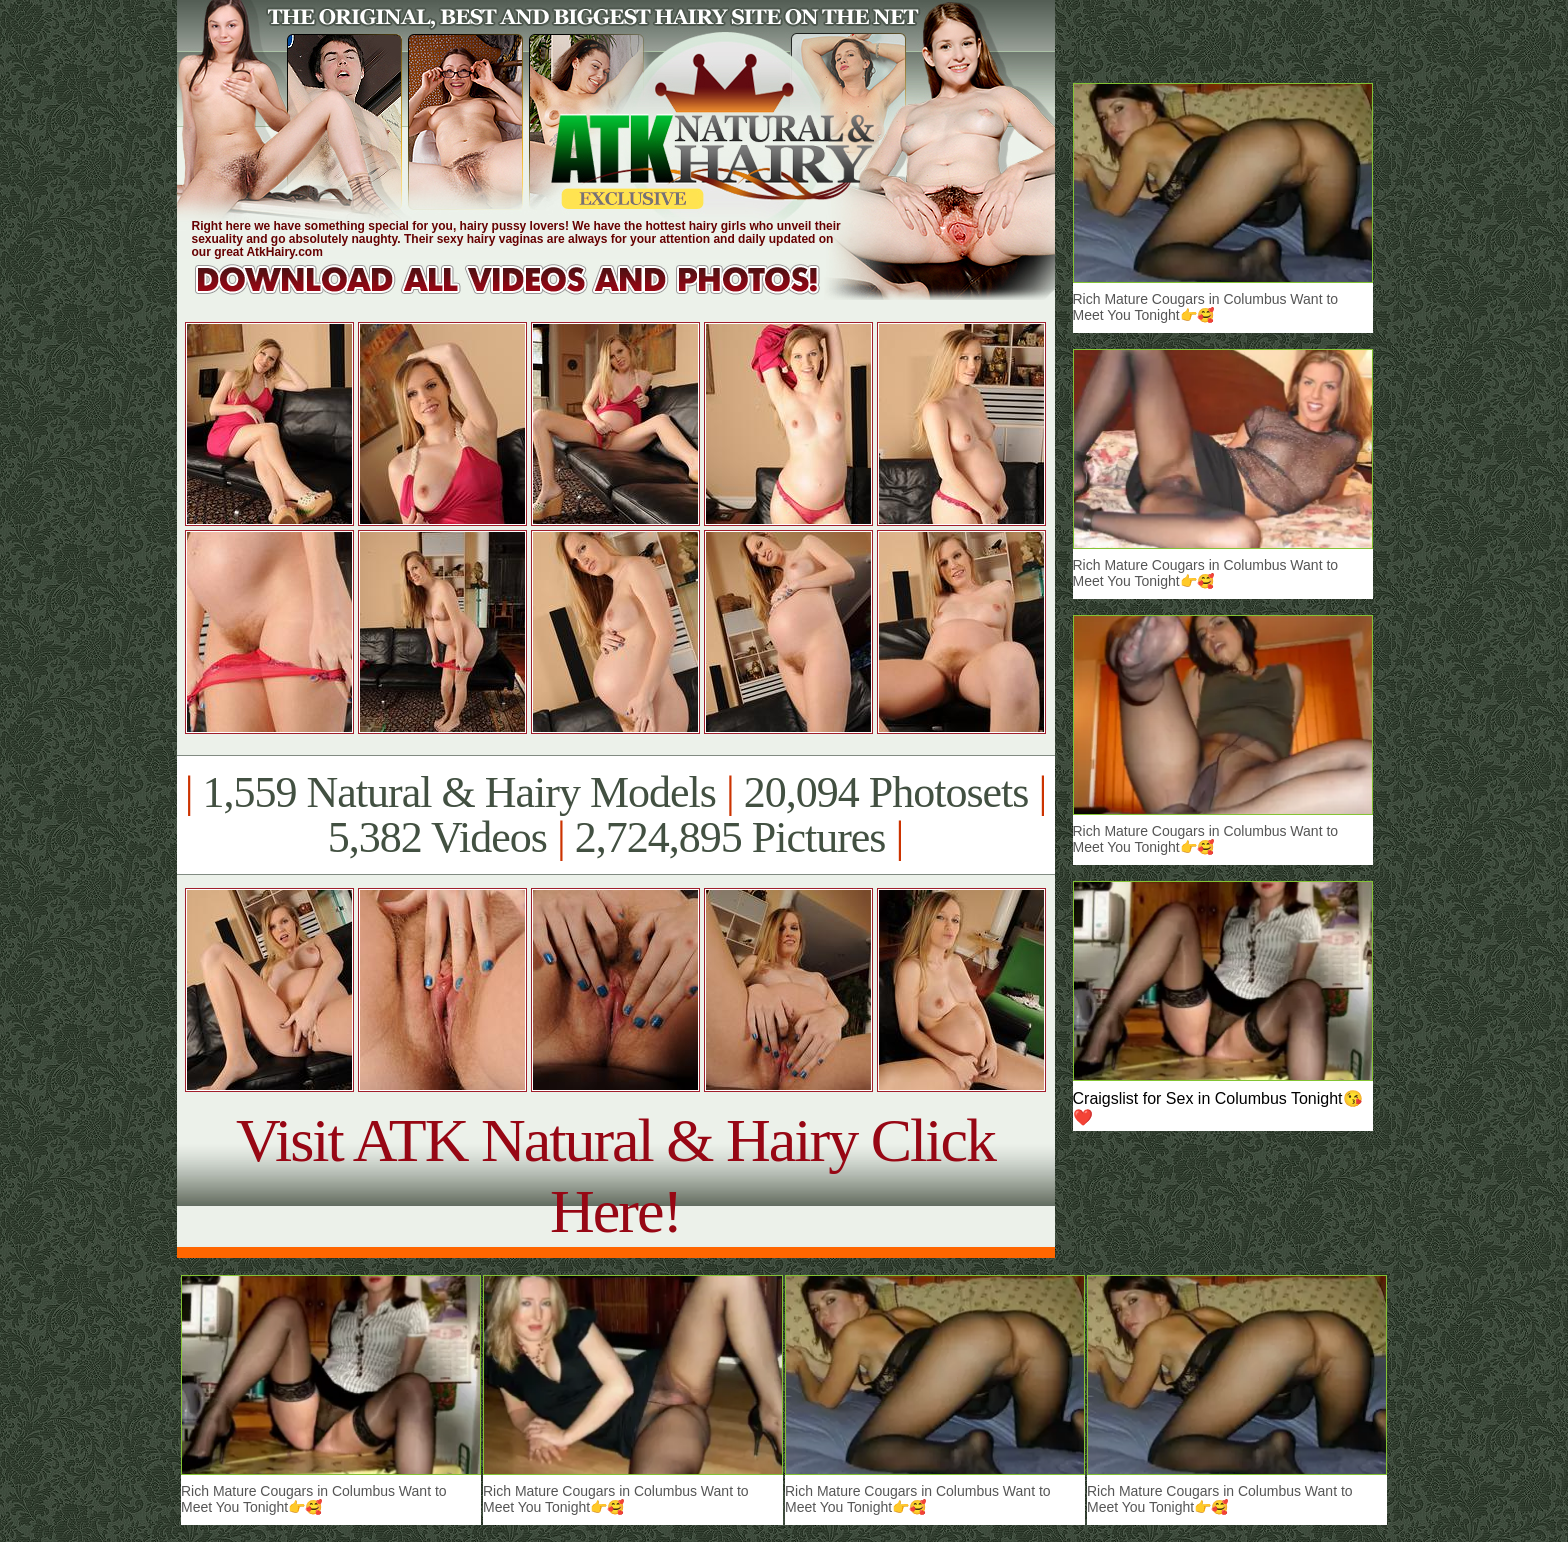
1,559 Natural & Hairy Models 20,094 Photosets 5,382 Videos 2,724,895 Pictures (615, 815)
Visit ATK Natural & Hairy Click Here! (615, 1175)
